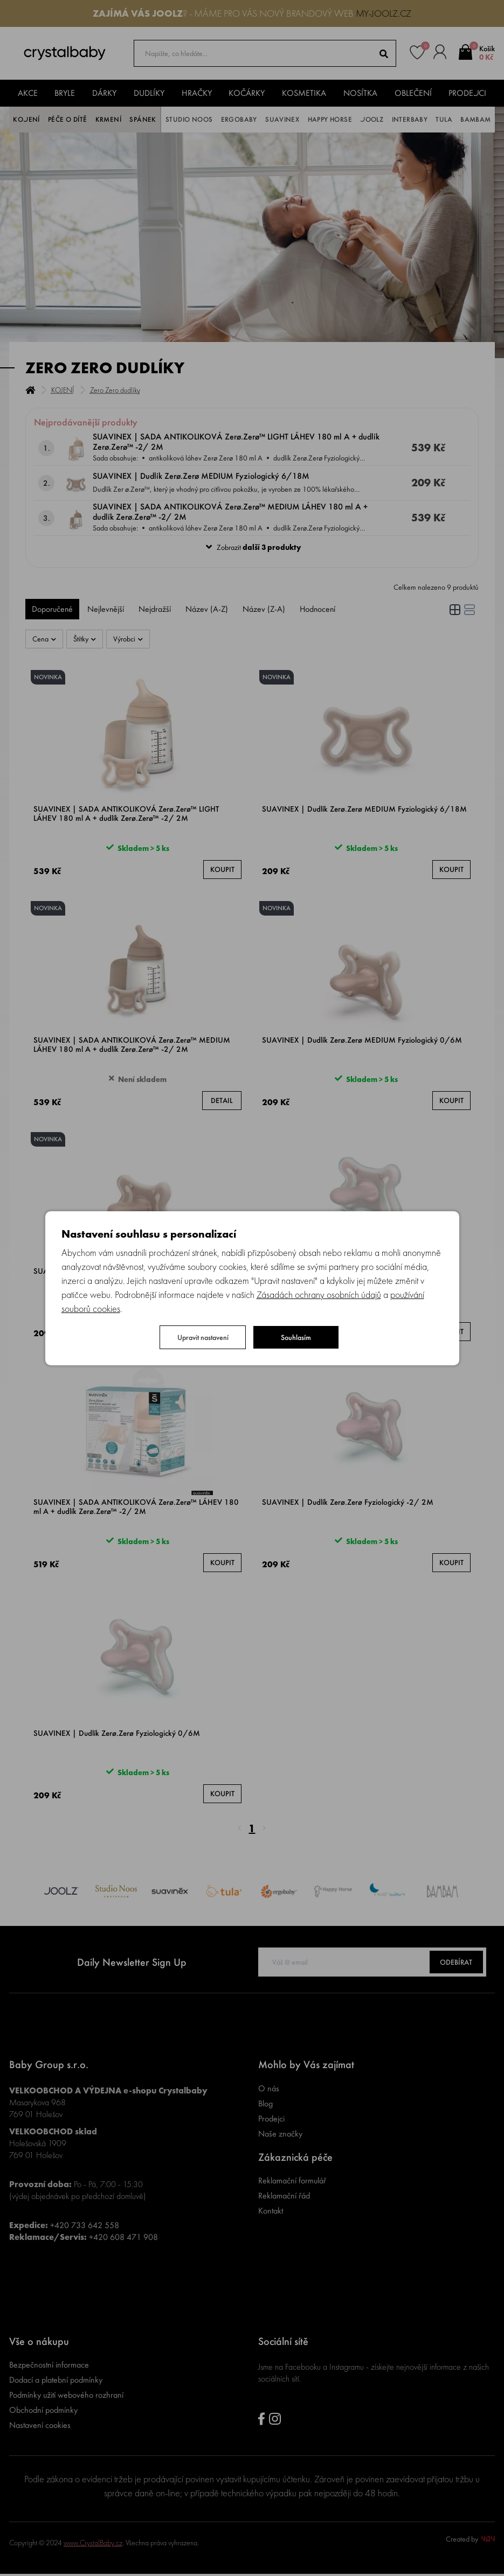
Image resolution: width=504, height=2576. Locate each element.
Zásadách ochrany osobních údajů (319, 1294)
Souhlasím (296, 1337)
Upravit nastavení (203, 1337)
